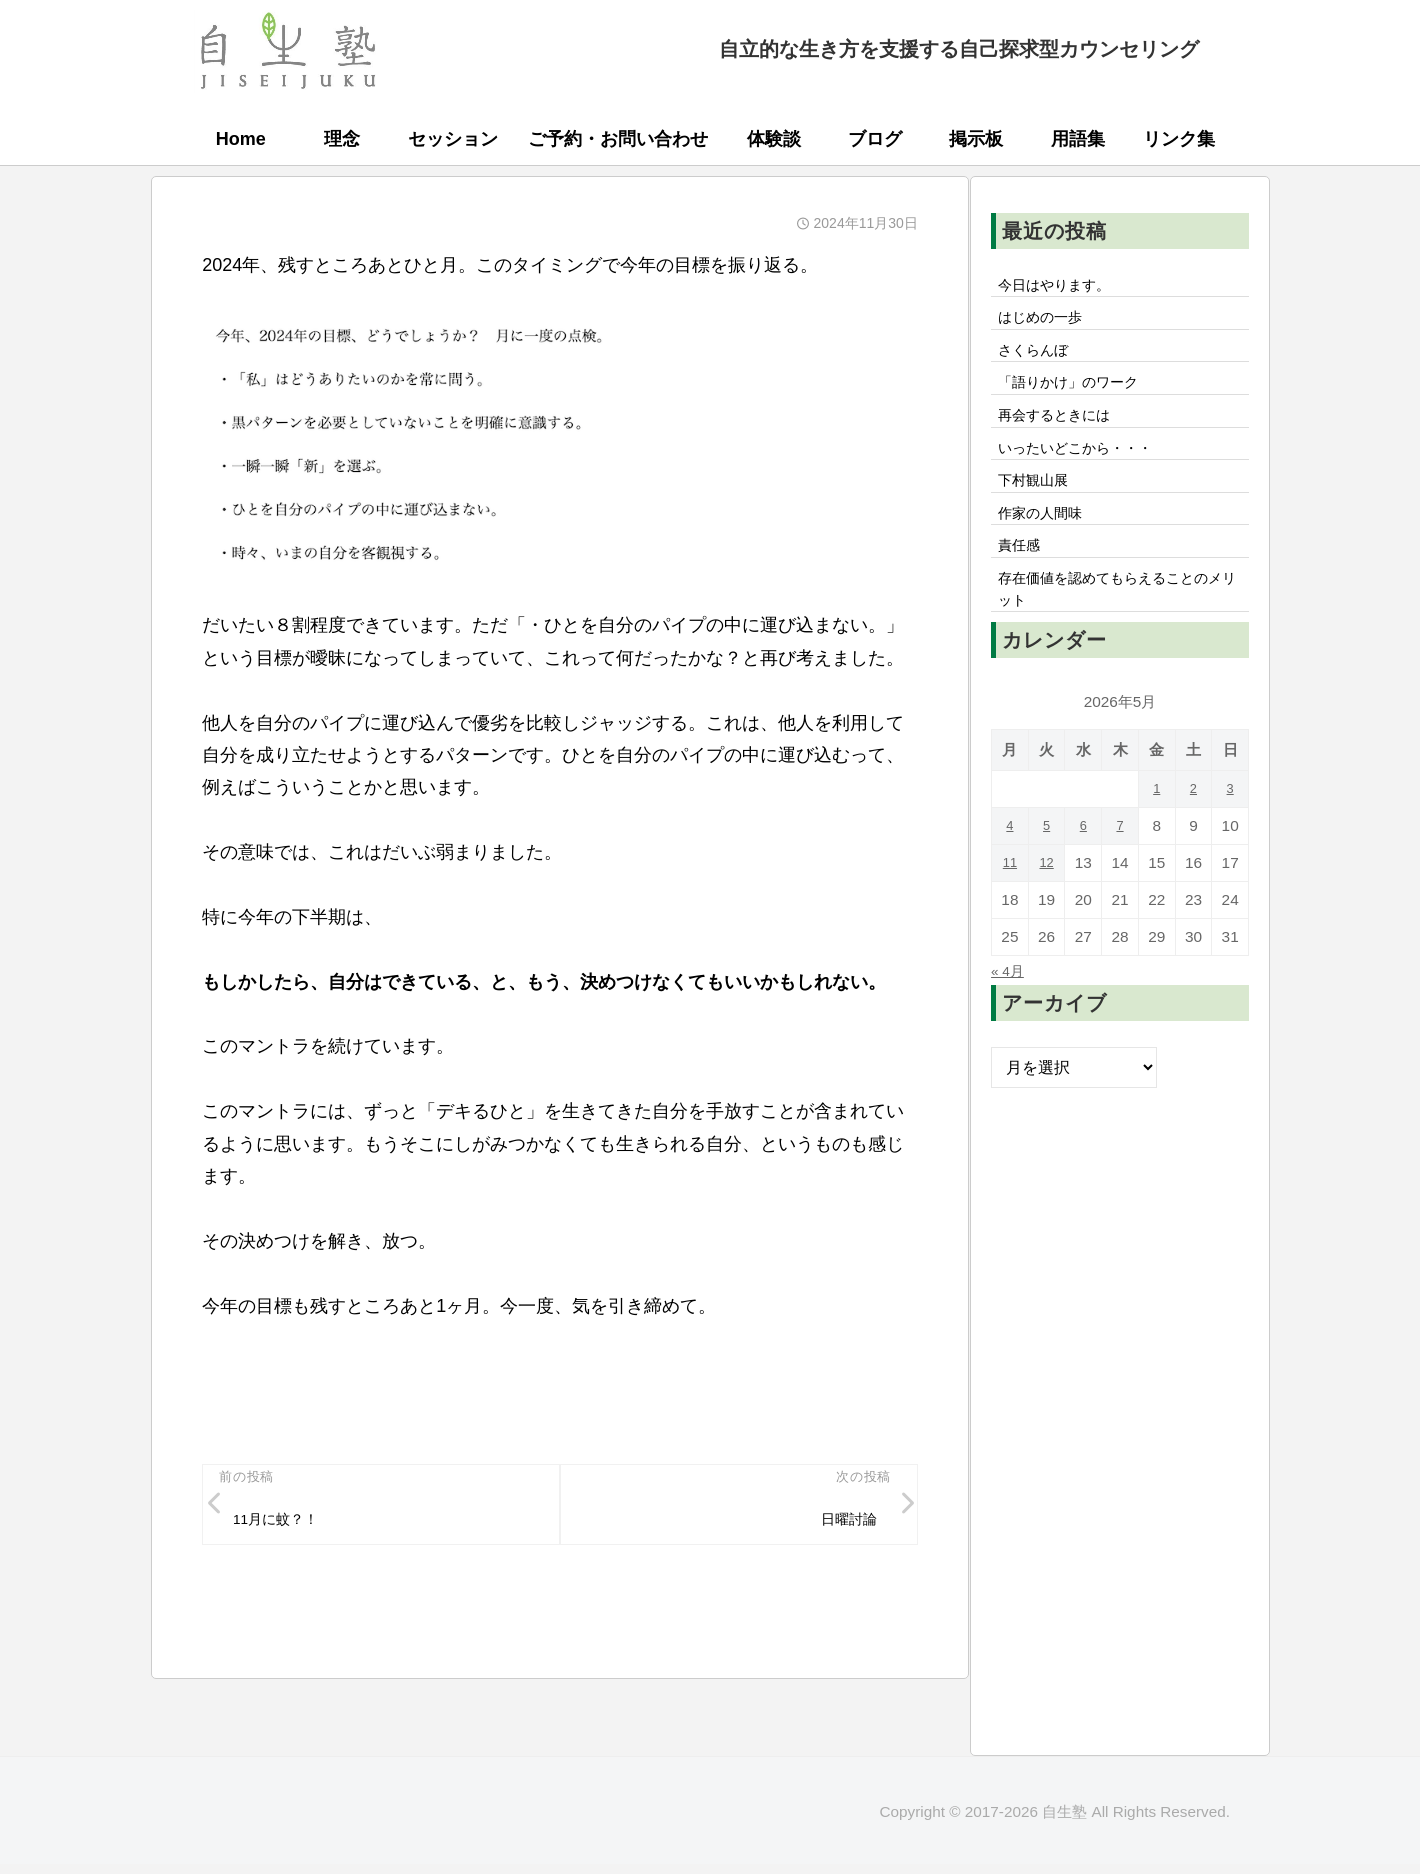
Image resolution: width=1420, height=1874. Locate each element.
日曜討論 (843, 1524)
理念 (342, 139)
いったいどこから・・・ (1087, 471)
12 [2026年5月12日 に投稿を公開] (1046, 909)
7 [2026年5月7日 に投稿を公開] (1120, 872)
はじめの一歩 (1047, 324)
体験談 (774, 139)
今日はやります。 (1063, 287)
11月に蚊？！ (285, 1524)
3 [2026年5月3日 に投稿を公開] (1230, 835)
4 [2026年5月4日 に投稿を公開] (1010, 872)
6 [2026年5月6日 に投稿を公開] (1083, 872)
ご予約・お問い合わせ (618, 139)
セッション (453, 139)
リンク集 (1179, 139)
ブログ (875, 139)
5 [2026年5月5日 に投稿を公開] (1046, 872)
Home (241, 139)
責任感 (1023, 582)
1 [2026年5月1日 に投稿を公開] (1156, 835)
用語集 (1078, 139)
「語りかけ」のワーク (1079, 397)
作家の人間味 (1047, 545)
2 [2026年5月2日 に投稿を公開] (1193, 835)
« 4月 (1010, 1017)
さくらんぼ (1039, 360)
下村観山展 (1039, 508)
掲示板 (976, 139)
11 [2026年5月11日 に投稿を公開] (1009, 909)
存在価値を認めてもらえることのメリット (1119, 632)
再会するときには (1063, 434)
